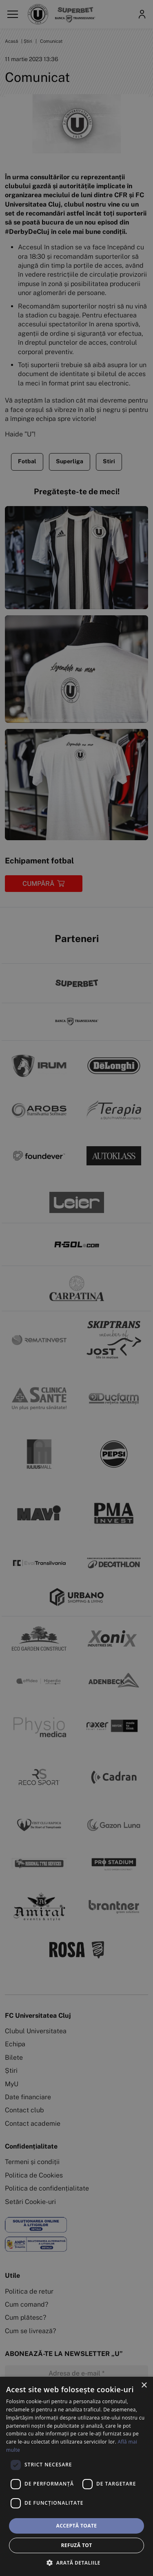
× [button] (144, 2385)
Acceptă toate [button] (76, 2525)
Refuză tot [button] (76, 2545)
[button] (76, 2562)
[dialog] (76, 2476)
